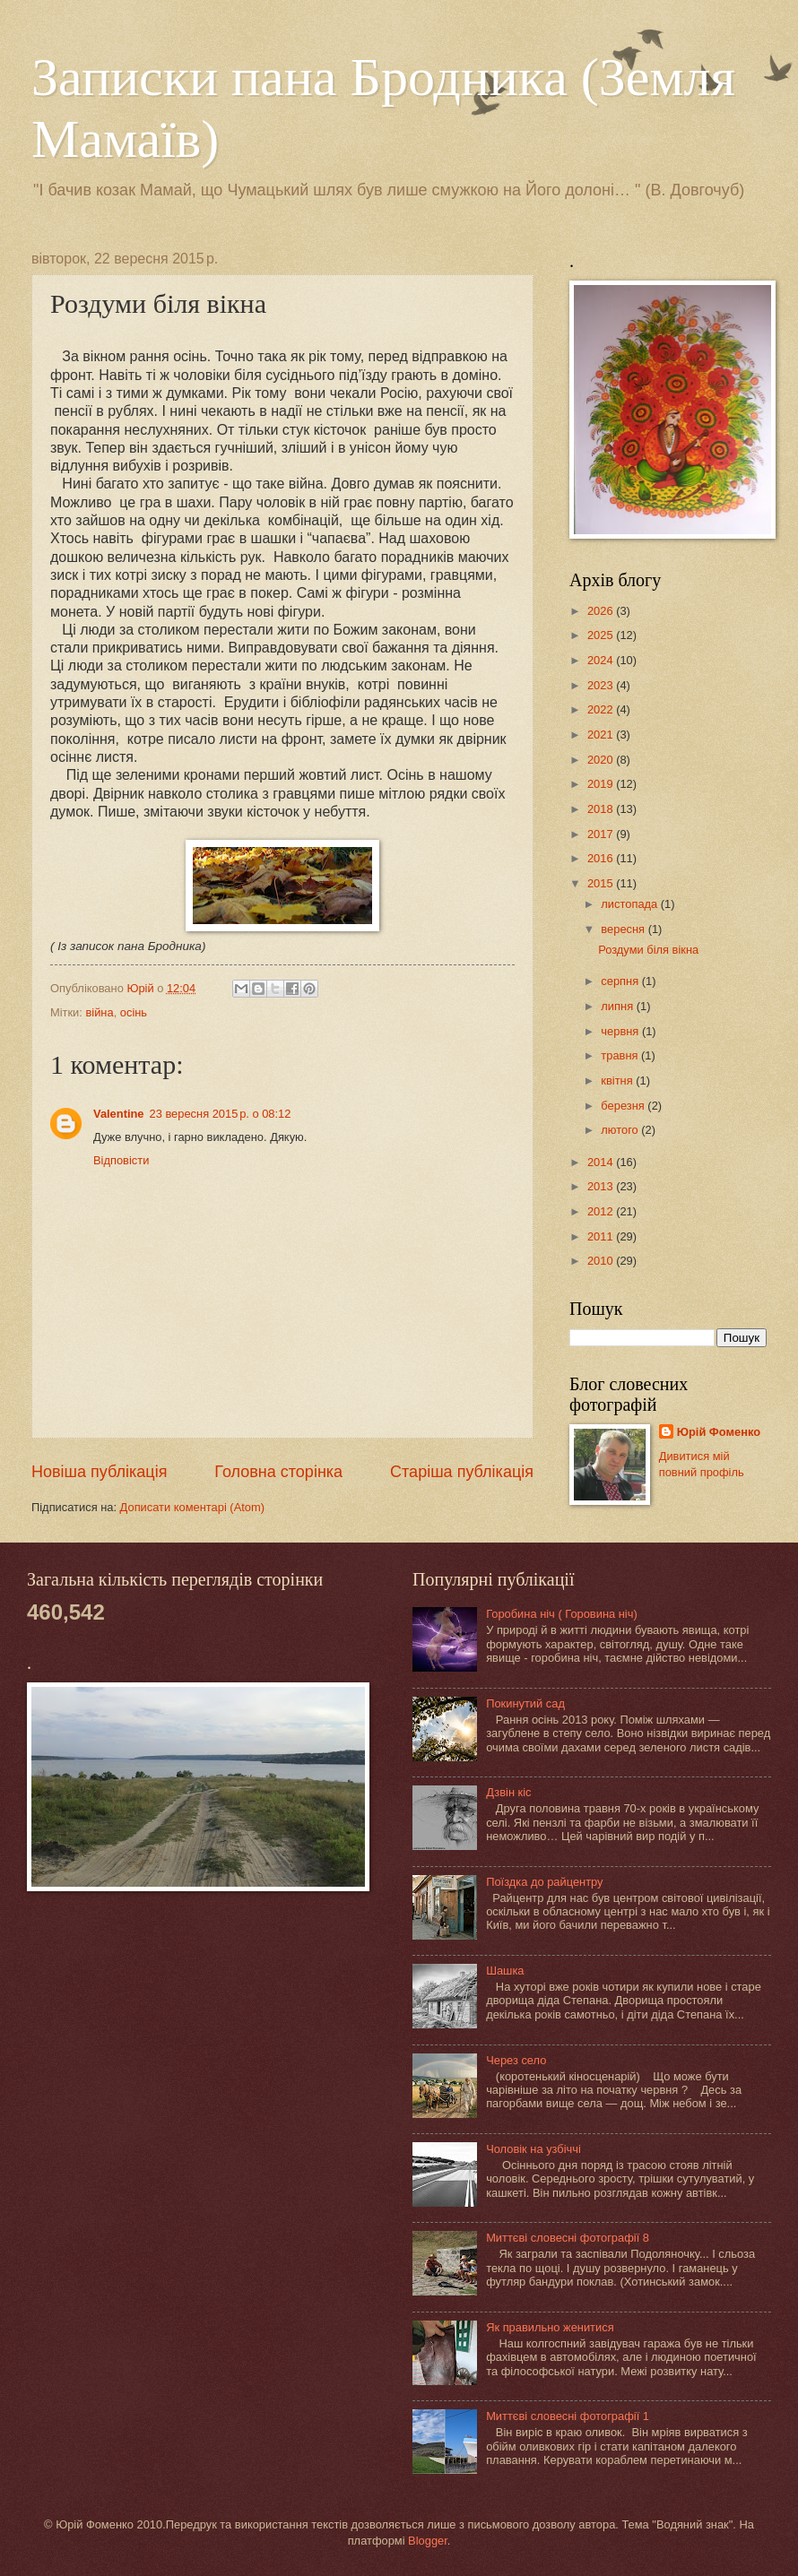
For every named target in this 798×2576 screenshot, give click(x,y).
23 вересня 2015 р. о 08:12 (220, 1113)
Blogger (427, 2540)
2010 (601, 1260)
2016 (601, 858)
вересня (624, 929)
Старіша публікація (461, 1472)
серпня (621, 981)
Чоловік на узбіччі (533, 2149)
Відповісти (121, 1160)
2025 (601, 635)
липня (618, 1006)
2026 (601, 611)
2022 (601, 709)
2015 (601, 883)
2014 (601, 1162)
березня (624, 1105)
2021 (601, 734)
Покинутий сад (525, 1703)
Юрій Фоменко (719, 1432)
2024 (601, 660)
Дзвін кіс (508, 1792)
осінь (133, 1012)
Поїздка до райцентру (544, 1882)
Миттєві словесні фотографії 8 (567, 2237)
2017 (601, 834)
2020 (601, 759)
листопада (630, 904)
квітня (618, 1080)
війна (99, 1012)
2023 (601, 685)
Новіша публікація (99, 1472)
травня (621, 1055)
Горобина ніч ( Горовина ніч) (562, 1614)
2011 (601, 1236)
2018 (601, 809)
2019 (601, 784)
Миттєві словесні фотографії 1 (567, 2416)
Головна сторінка (278, 1472)
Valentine (118, 1113)
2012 (601, 1211)
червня (621, 1031)
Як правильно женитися (549, 2327)
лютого (621, 1130)
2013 (601, 1186)
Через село (516, 2060)
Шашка (505, 1970)
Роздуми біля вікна (648, 949)
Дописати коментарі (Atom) (192, 1507)
